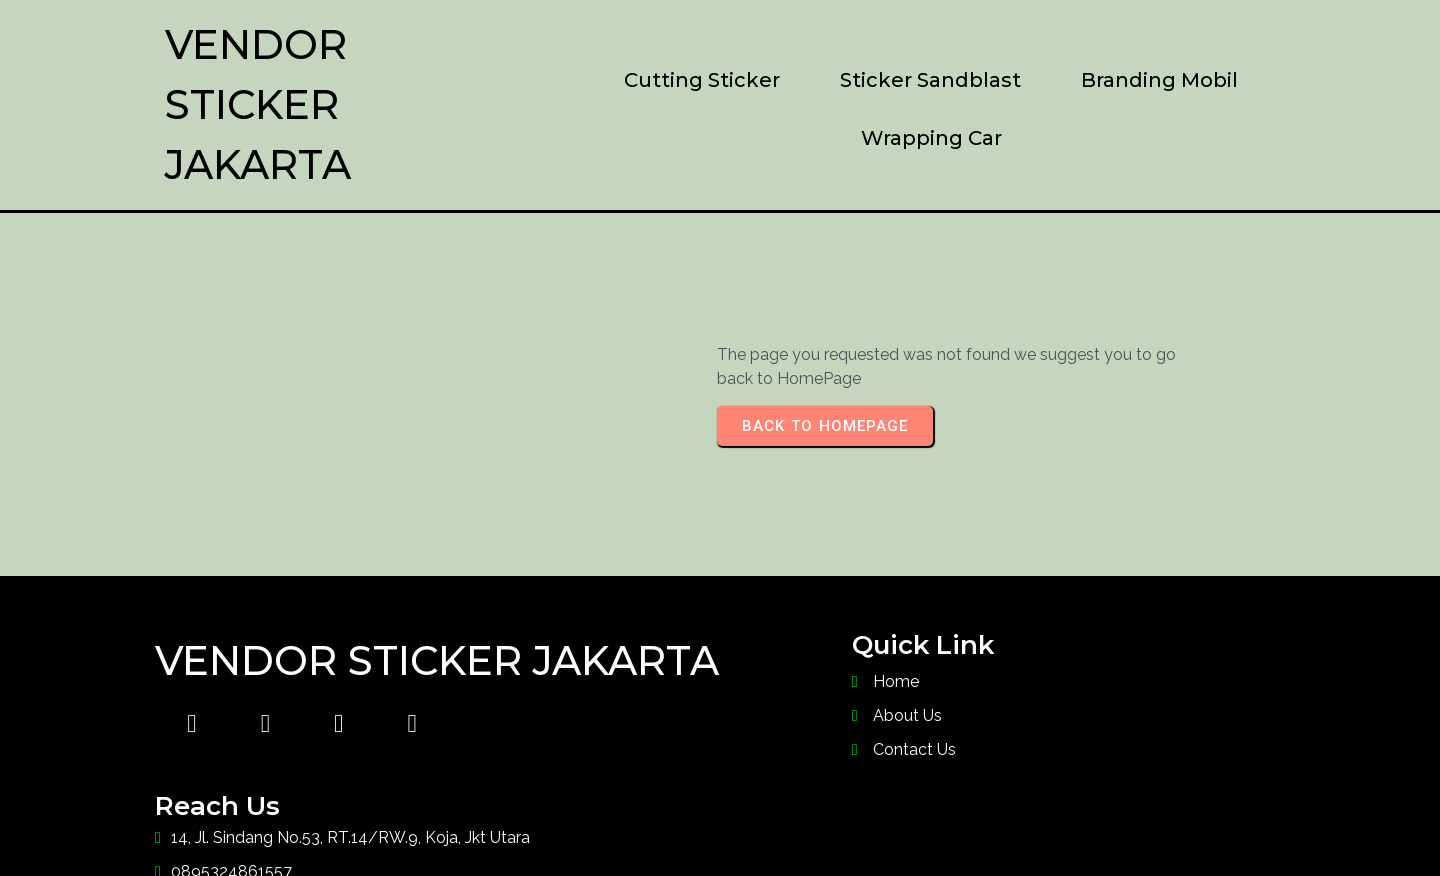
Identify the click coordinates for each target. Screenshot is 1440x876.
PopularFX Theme (906, 821)
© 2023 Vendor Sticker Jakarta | (615, 821)
